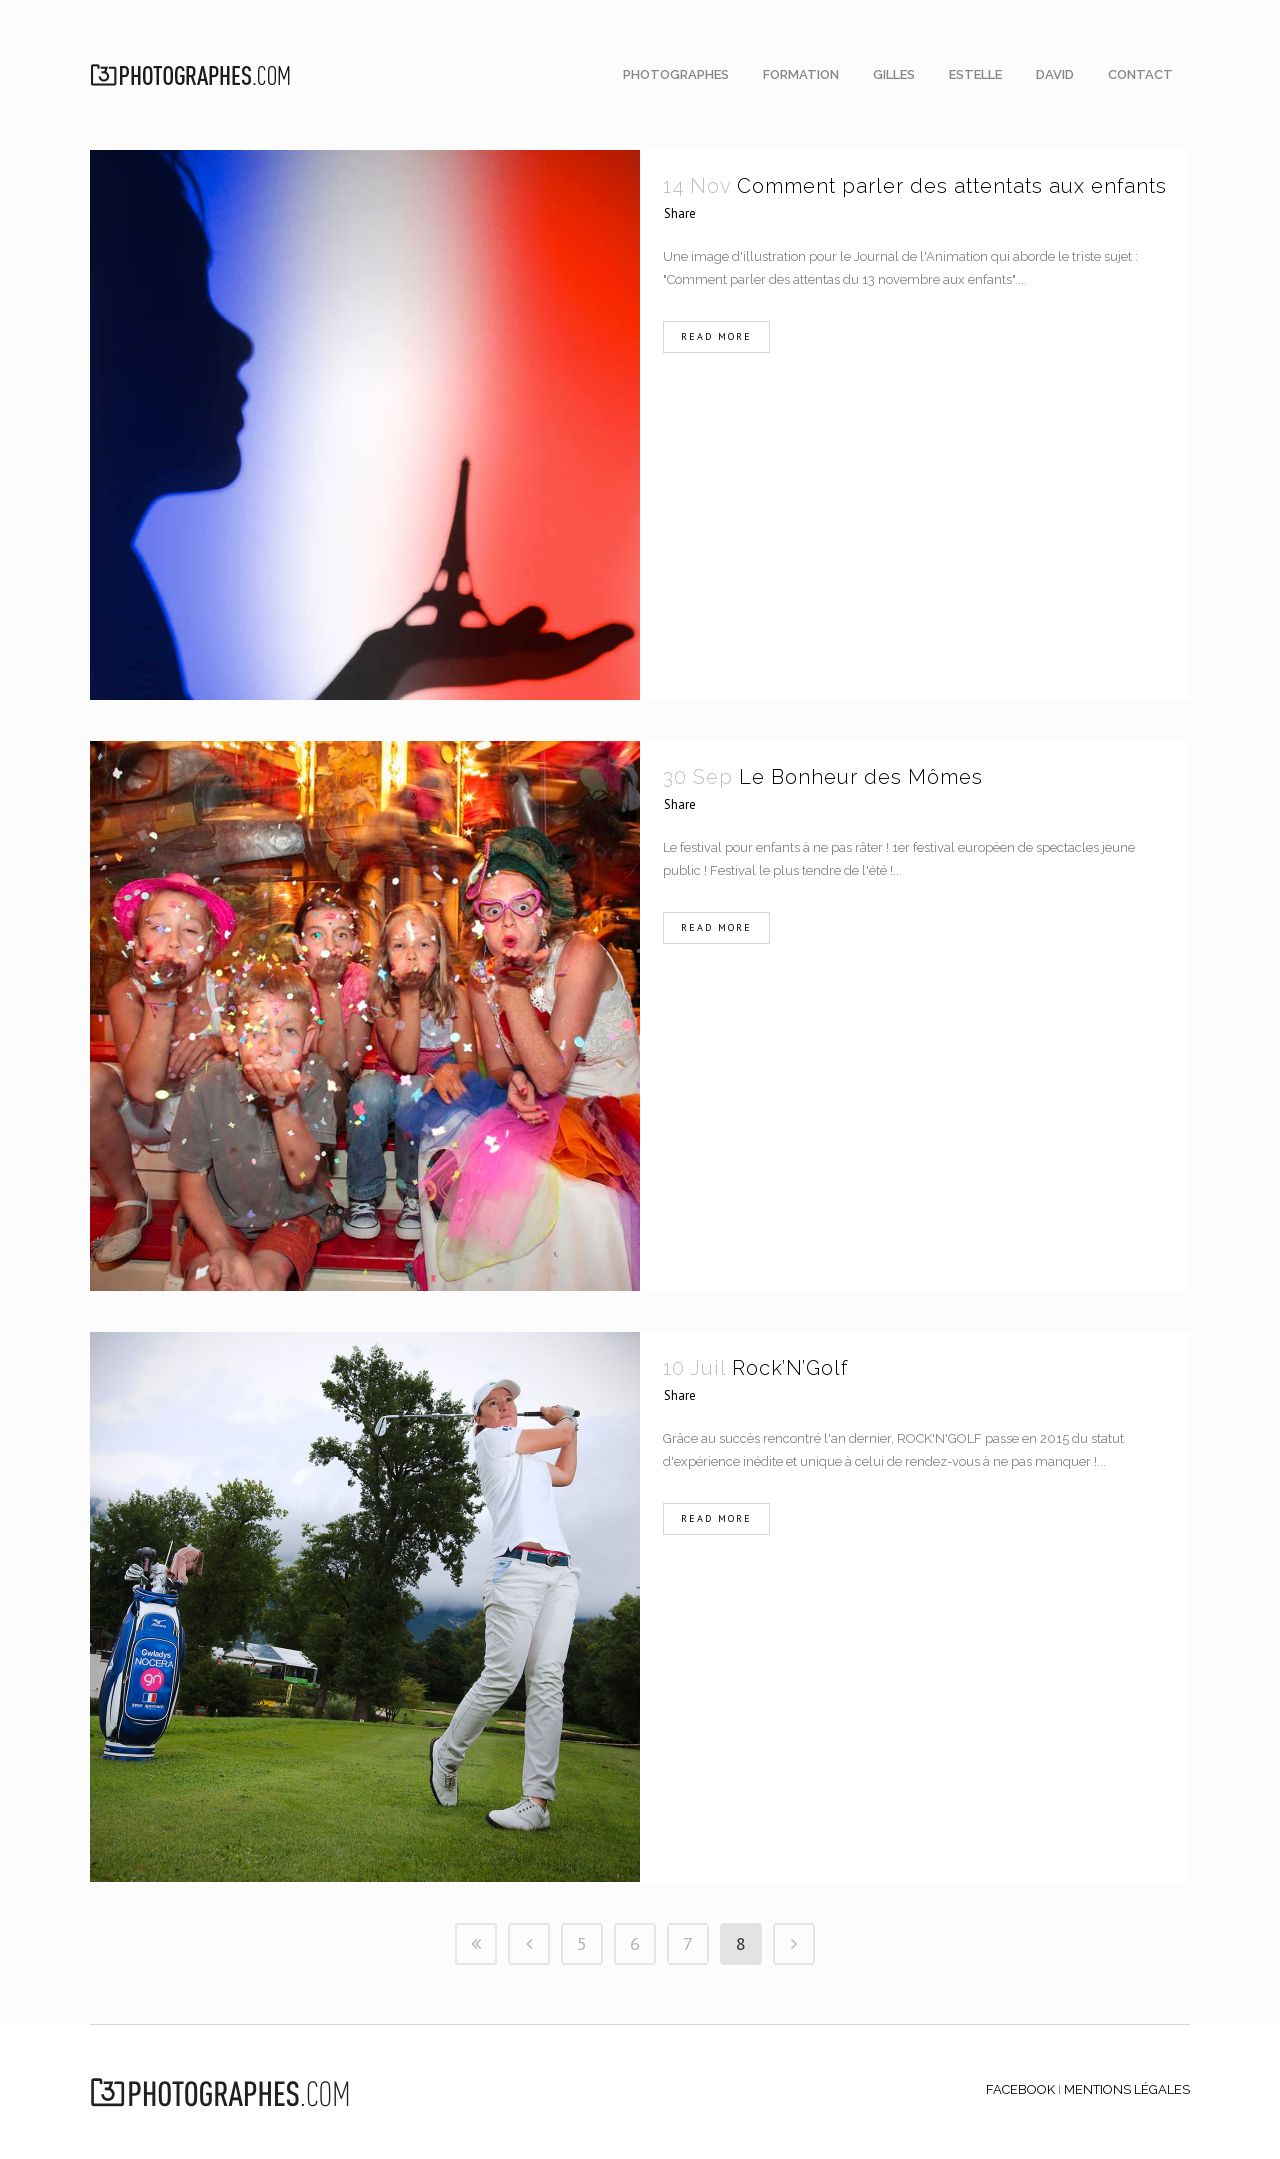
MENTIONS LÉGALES (1127, 2089)
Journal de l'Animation (921, 256)
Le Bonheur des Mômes (861, 777)
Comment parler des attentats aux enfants (952, 186)
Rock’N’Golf (790, 1368)
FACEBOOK (1020, 2089)
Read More (716, 336)
